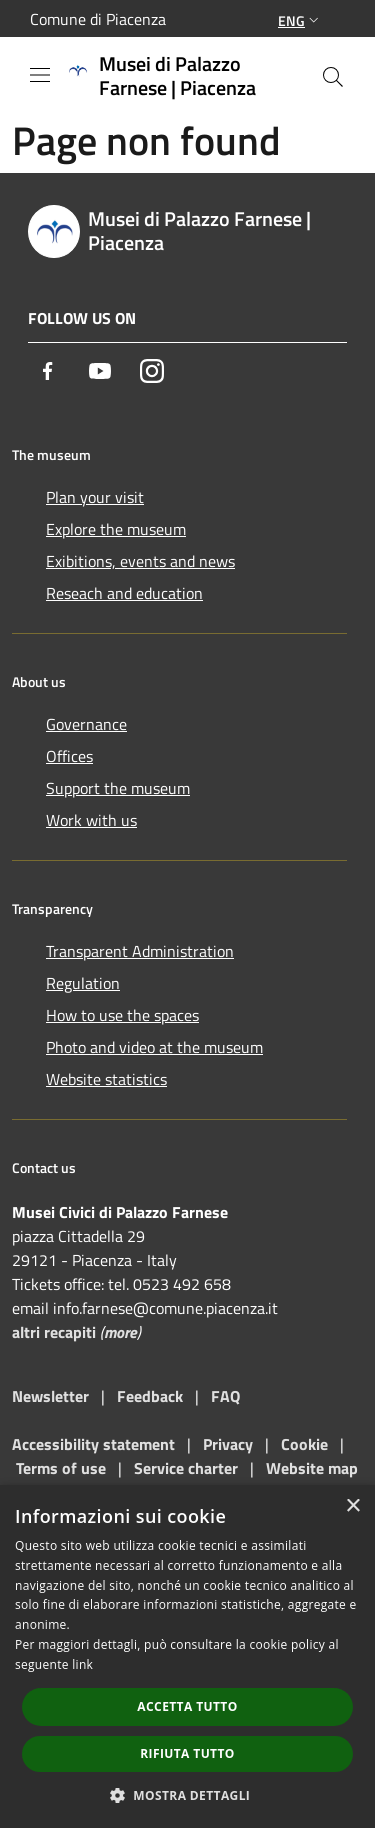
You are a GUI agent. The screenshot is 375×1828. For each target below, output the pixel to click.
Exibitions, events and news (140, 561)
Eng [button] (300, 20)
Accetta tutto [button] (187, 1706)
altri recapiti (54, 1332)
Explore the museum (116, 529)
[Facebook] (48, 371)
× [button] (352, 1506)
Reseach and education (124, 593)
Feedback (152, 1396)
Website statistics (106, 1079)
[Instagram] (152, 371)
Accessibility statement (93, 1444)
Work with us (91, 820)
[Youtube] (100, 371)
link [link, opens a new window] (82, 1664)
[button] (188, 1795)
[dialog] (187, 1656)
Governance (86, 724)
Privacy (228, 1444)
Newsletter (50, 1396)
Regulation (83, 983)
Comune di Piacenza (98, 19)
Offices (69, 756)
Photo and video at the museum (154, 1047)
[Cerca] (333, 77)
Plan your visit (95, 497)
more (120, 1332)
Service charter (186, 1468)
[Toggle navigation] (40, 75)
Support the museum (118, 788)
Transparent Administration (140, 951)
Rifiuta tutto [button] (187, 1753)
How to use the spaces (122, 1015)
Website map (312, 1468)
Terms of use (61, 1468)
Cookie (304, 1444)
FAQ (225, 1396)
